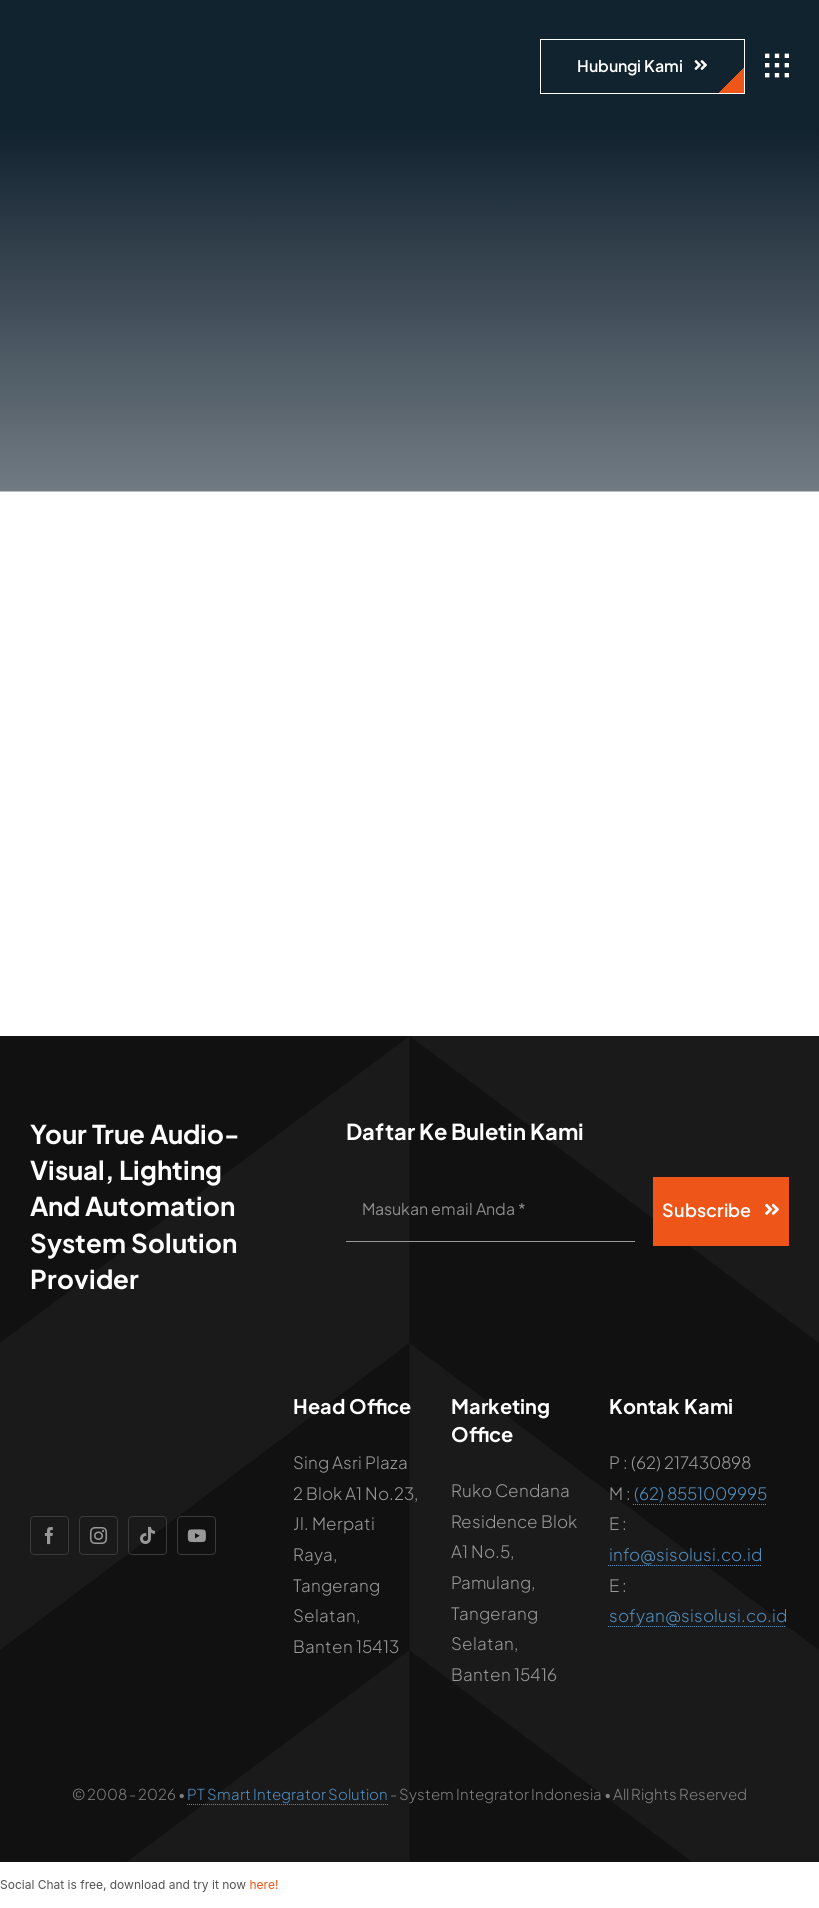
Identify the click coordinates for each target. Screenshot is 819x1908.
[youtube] (196, 1535)
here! (263, 1884)
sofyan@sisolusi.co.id (698, 1615)
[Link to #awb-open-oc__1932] (777, 66)
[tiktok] (147, 1535)
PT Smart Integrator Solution (287, 1793)
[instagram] (98, 1535)
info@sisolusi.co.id (685, 1554)
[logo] (145, 30)
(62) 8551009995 (700, 1493)
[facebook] (49, 1535)
